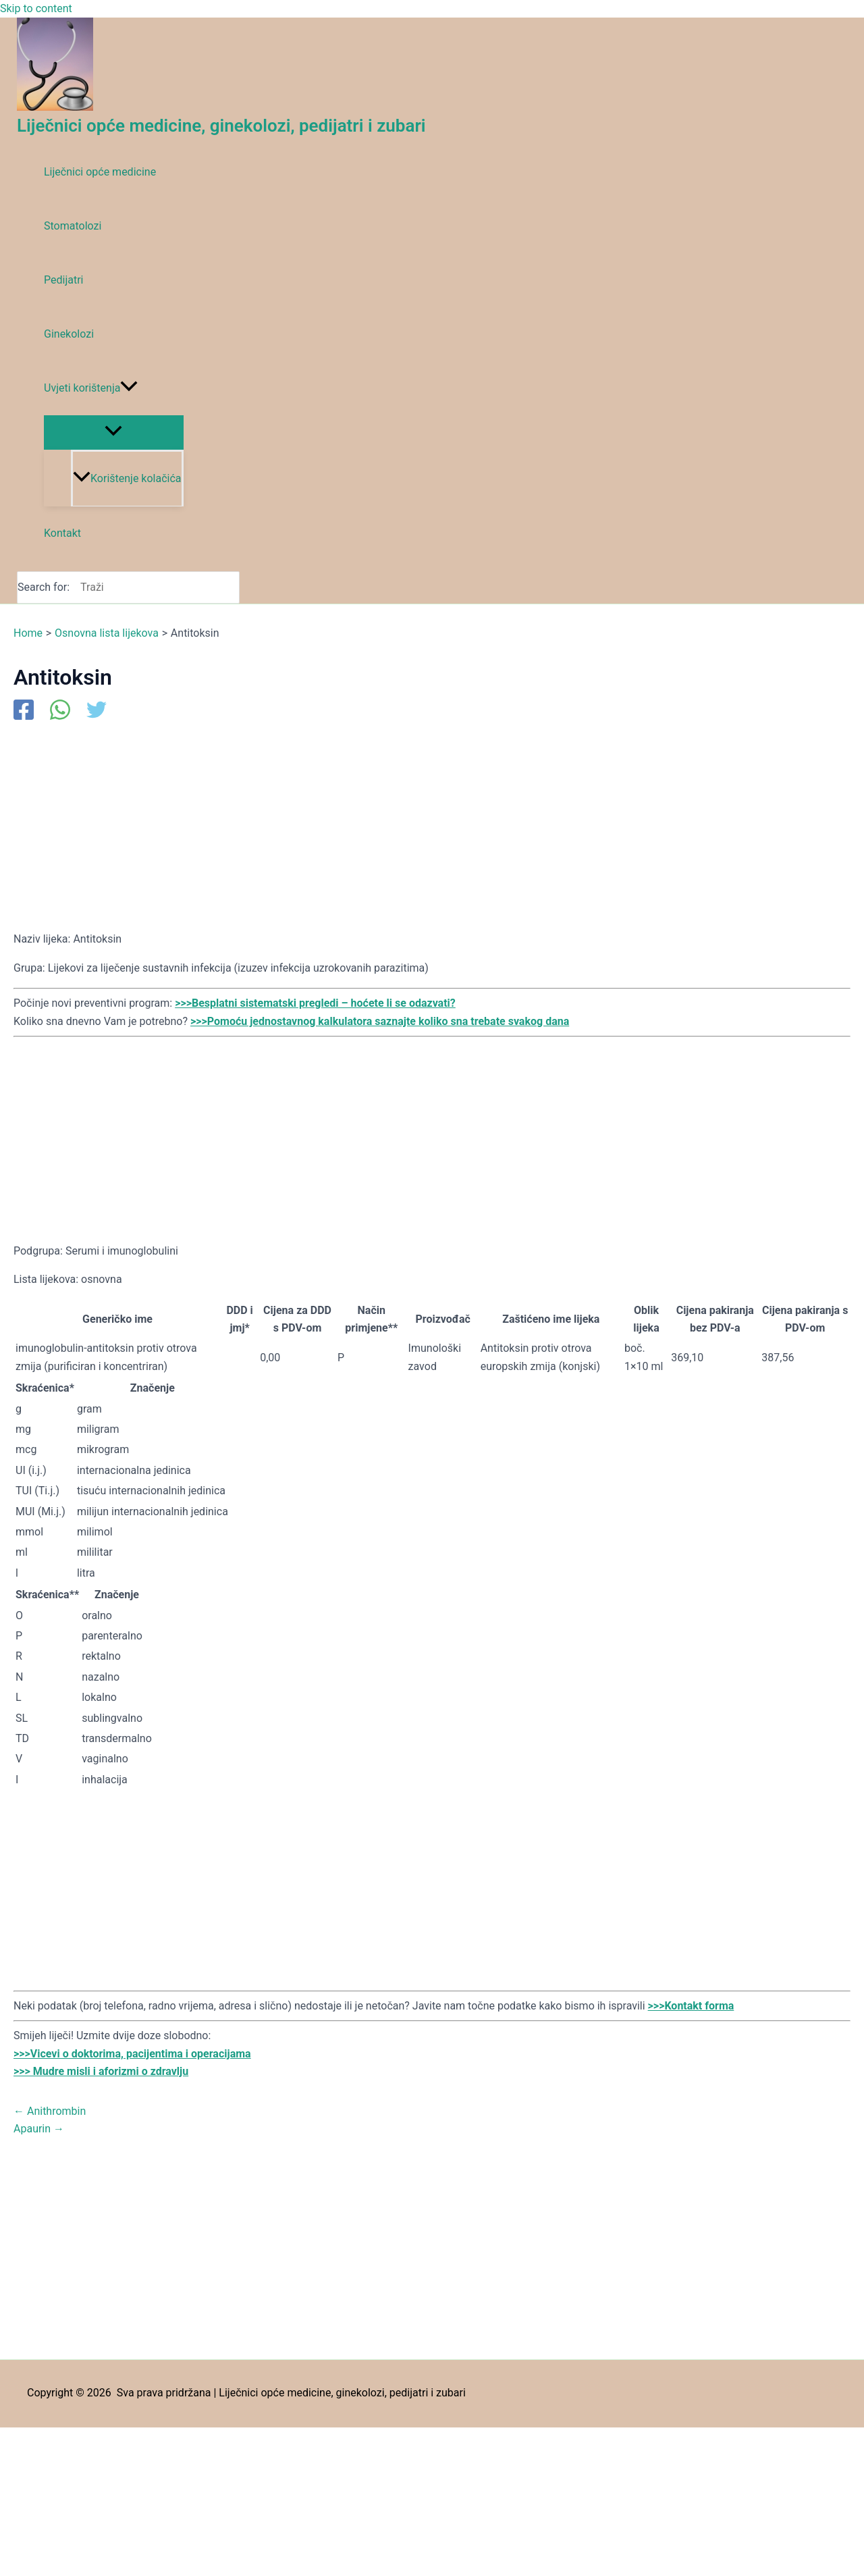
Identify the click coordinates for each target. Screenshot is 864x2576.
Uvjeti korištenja (91, 388)
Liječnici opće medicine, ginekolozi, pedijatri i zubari (221, 125)
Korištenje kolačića (127, 478)
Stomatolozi (72, 225)
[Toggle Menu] (114, 431)
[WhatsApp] (60, 711)
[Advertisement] (419, 825)
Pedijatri (63, 279)
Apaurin (39, 2128)
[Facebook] (24, 711)
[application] (129, 388)
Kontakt (62, 533)
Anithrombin (50, 2111)
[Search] (233, 587)
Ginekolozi (69, 333)
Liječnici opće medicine (100, 171)
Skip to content (36, 8)
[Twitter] (96, 711)
